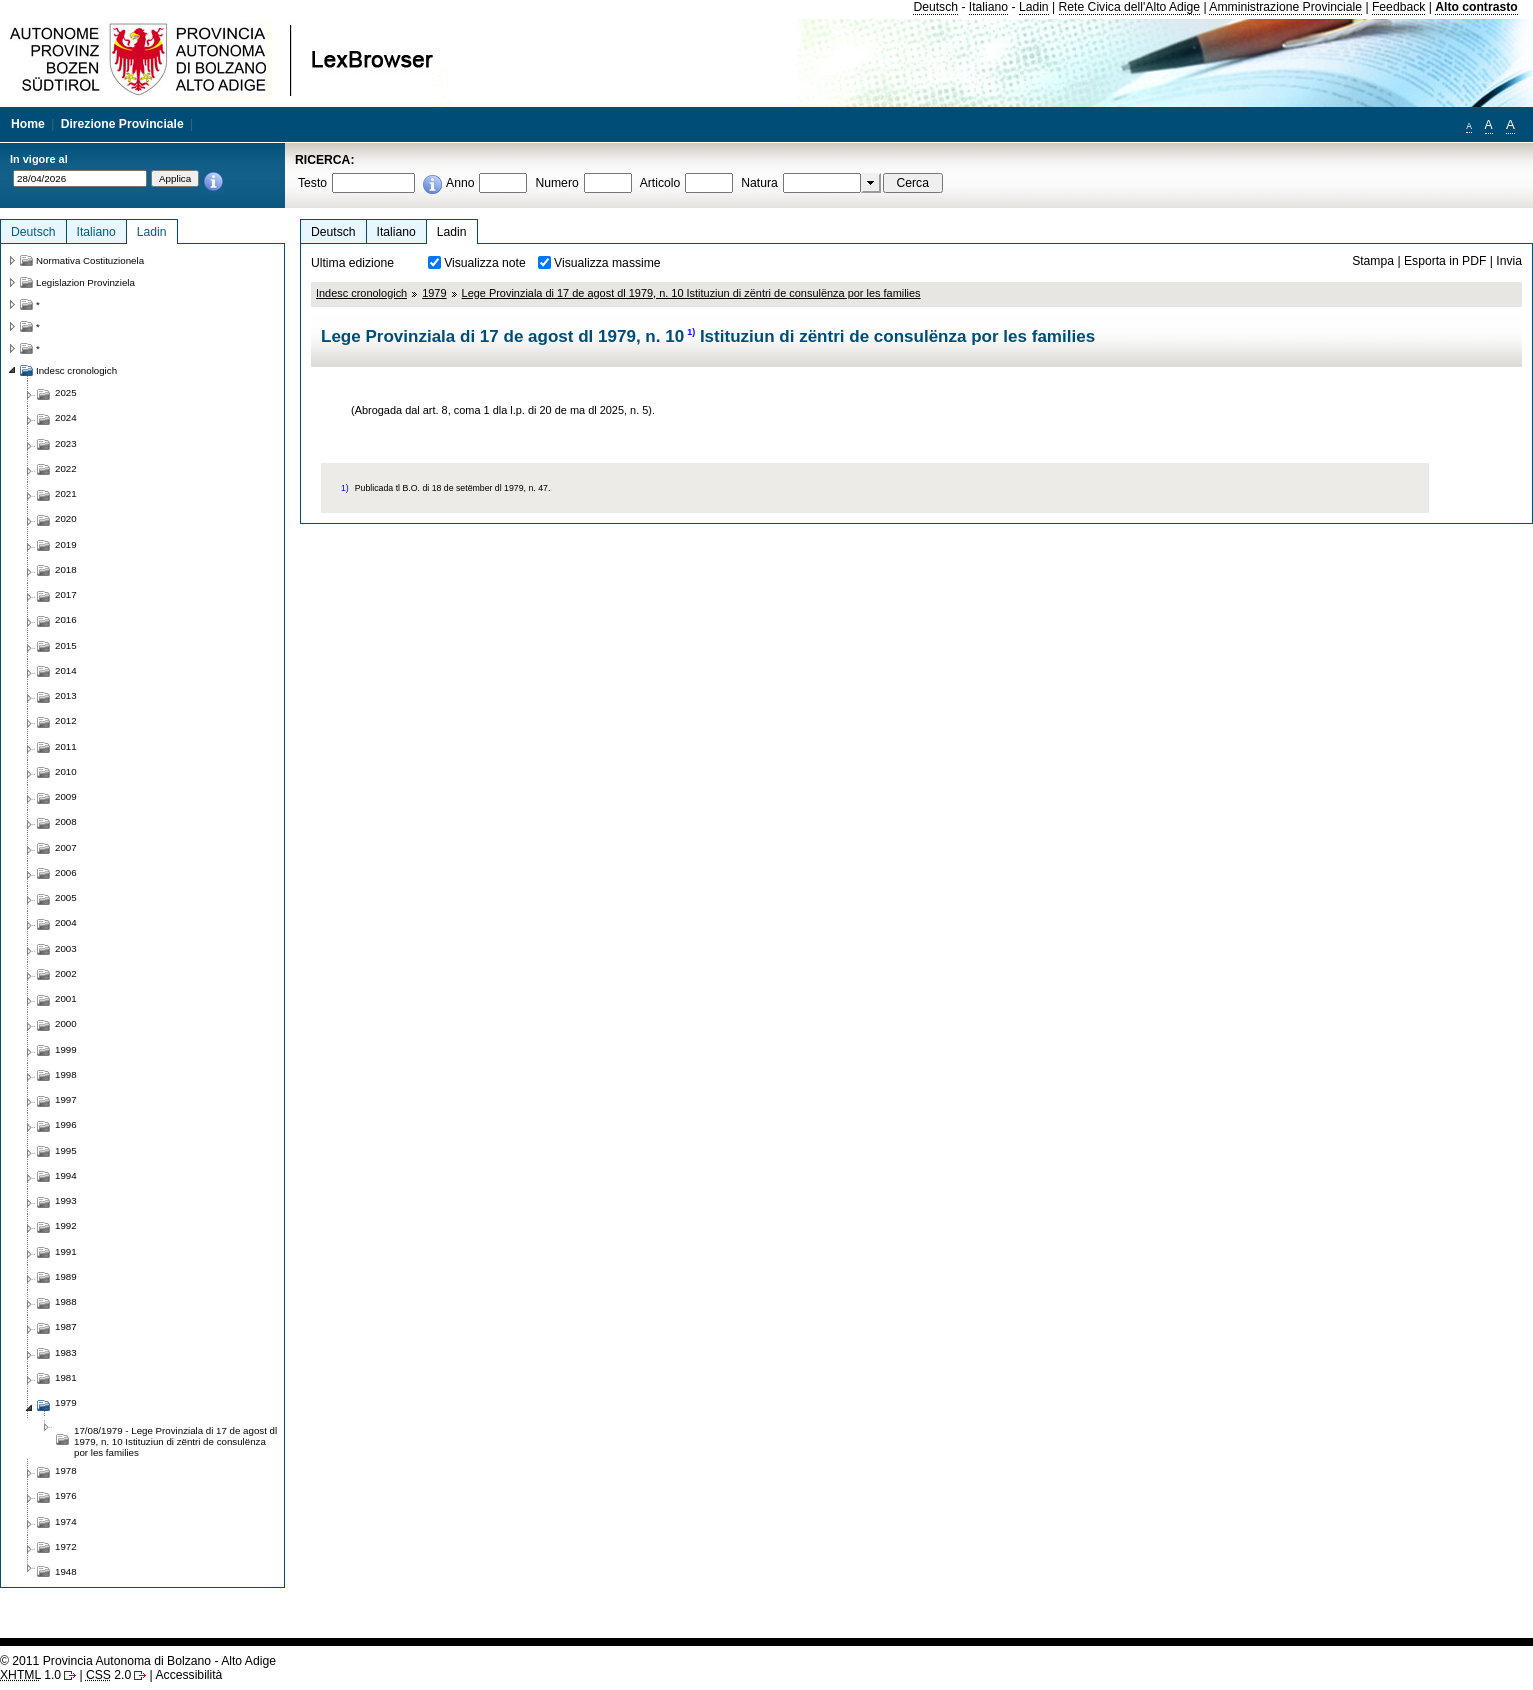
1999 (66, 1049)
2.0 (108, 1675)
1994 (66, 1175)
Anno (460, 183)
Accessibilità (188, 1675)
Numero (556, 183)
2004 (66, 922)
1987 (66, 1326)
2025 (66, 392)
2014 (66, 670)
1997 (66, 1099)
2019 (66, 544)
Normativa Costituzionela (90, 260)
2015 (66, 645)
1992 (66, 1225)
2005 (66, 897)
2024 (66, 417)
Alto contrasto (1476, 7)
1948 (66, 1571)
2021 (66, 493)
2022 (66, 468)
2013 (66, 695)
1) (691, 332)
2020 (66, 518)
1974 (66, 1521)
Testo (312, 183)
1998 (66, 1074)
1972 (66, 1546)
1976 (66, 1495)
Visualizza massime (607, 263)
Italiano (988, 7)
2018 (66, 569)
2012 (66, 720)
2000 (66, 1023)
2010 (66, 771)
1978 (66, 1470)
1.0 (30, 1675)
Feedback (1398, 7)
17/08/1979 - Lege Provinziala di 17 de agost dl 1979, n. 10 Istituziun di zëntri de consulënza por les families (175, 1441)
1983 (66, 1352)
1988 (66, 1301)
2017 (66, 594)
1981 (66, 1377)
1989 (66, 1276)
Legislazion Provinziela (85, 282)
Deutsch (935, 7)
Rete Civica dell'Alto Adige (1130, 7)
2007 (66, 847)
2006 (66, 872)
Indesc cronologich (361, 293)
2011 (66, 746)
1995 (66, 1150)
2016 (66, 619)
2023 (66, 443)
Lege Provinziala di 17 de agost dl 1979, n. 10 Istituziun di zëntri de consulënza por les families (691, 293)
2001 (66, 998)
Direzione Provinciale (122, 124)
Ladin (1034, 7)
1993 (66, 1200)
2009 (66, 796)
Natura (759, 183)
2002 (66, 973)
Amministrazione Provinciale (1285, 7)
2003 (66, 948)
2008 (66, 821)
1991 (66, 1251)
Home (28, 124)
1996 (66, 1124)
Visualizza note (485, 263)
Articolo (660, 183)
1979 (434, 293)
